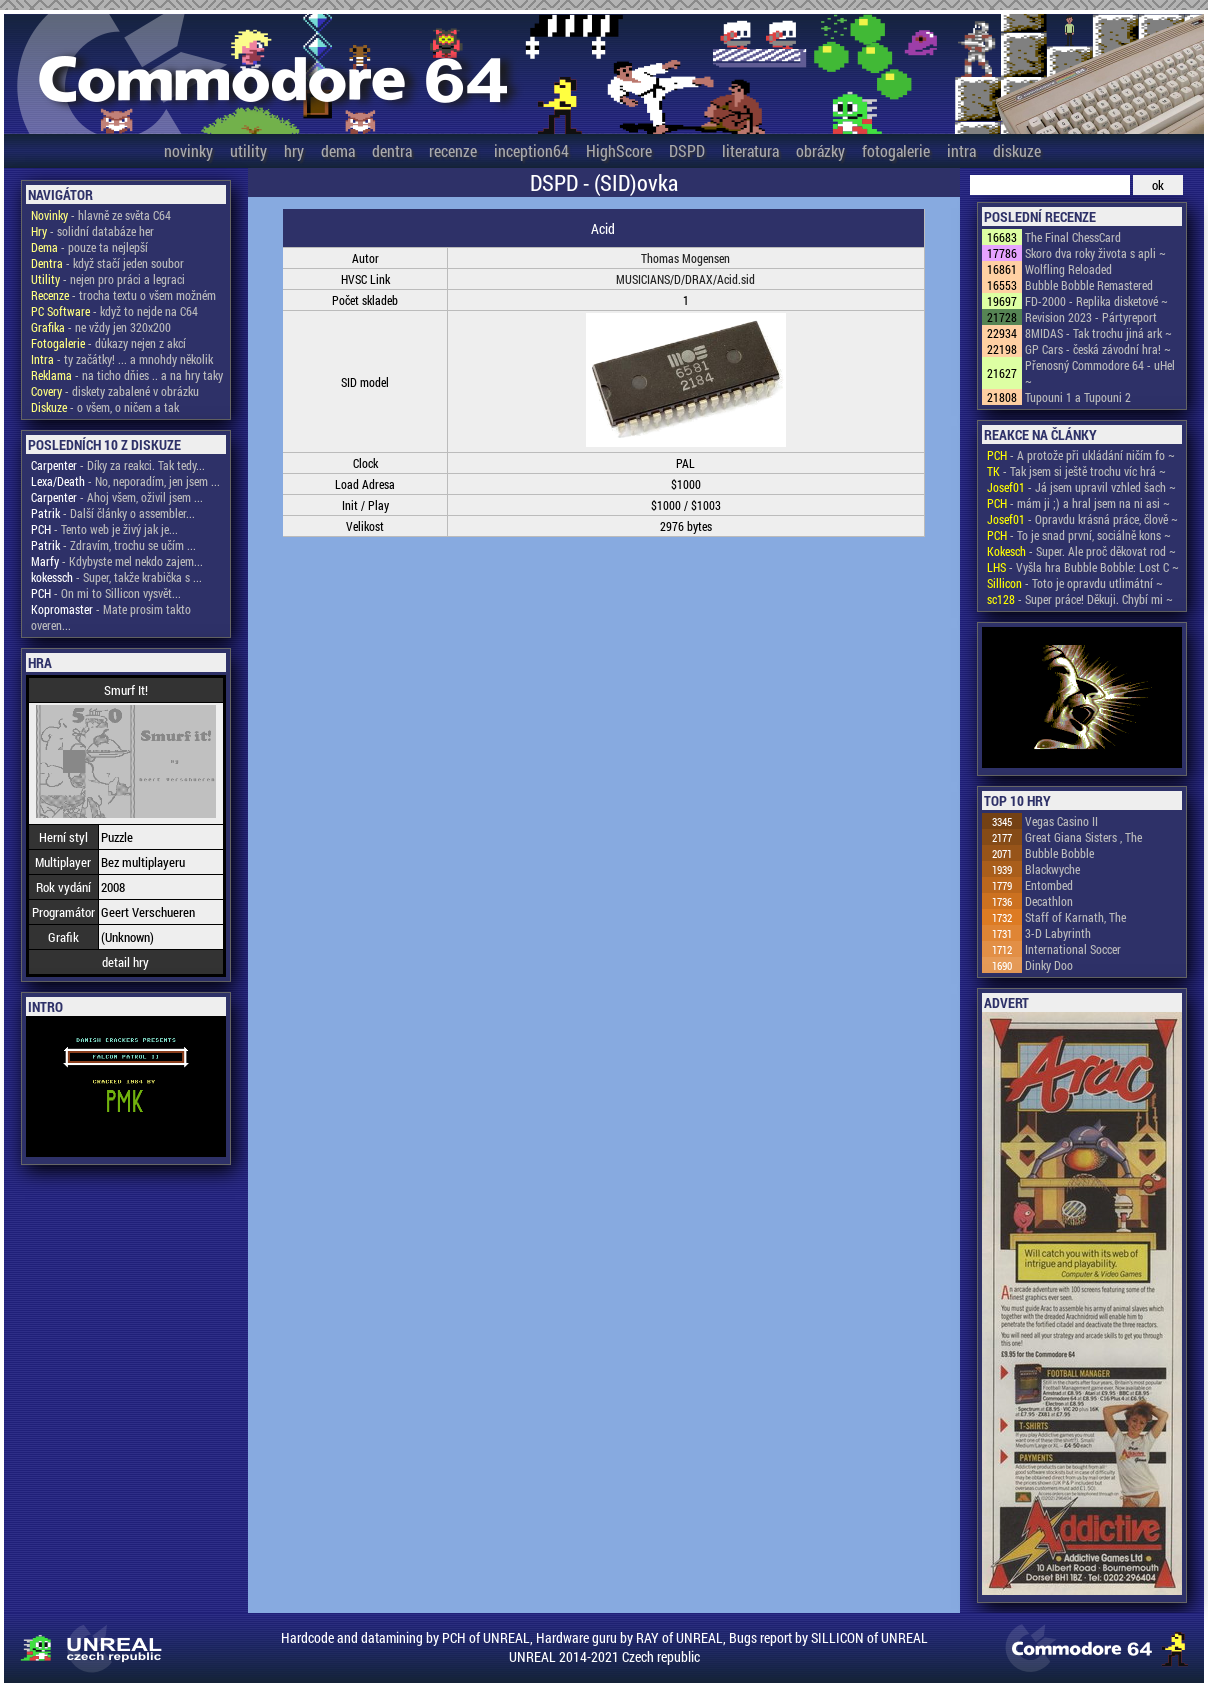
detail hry (125, 962)
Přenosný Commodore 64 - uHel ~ (1100, 373)
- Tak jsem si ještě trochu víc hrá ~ (1076, 471)
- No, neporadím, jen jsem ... (125, 481)
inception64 (531, 150)
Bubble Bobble (1059, 853)
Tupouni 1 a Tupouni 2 (1078, 397)
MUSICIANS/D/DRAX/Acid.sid (685, 279)
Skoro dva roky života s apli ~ (1095, 253)
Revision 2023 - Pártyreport (1091, 317)
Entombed (1049, 885)
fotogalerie (896, 150)
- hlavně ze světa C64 (101, 215)
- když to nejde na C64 (114, 311)
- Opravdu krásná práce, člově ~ (1082, 519)
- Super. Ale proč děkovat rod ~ (1081, 551)
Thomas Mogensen (685, 258)
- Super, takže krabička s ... (116, 577)
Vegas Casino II (1061, 821)
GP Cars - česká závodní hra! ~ (1098, 349)
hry (294, 150)
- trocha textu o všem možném (123, 295)
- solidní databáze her (92, 231)
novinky (188, 150)
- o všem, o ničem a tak (105, 407)
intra (961, 150)
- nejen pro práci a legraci (108, 279)
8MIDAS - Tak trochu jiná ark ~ (1098, 333)
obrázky (820, 150)
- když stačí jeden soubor (107, 263)
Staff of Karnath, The (1075, 917)
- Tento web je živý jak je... (104, 529)
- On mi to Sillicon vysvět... (106, 593)
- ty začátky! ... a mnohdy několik (122, 359)
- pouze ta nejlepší (89, 247)
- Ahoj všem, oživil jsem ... (117, 497)
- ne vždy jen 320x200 (101, 327)
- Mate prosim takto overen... (111, 617)
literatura (750, 150)
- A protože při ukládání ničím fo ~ (1081, 455)
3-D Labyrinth (1058, 933)
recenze (453, 150)
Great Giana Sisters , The (1083, 837)
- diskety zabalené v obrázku (115, 391)
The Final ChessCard (1073, 237)
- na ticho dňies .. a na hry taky (127, 375)
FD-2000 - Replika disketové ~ (1096, 301)
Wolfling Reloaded (1068, 269)
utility (248, 150)
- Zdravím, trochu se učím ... (113, 545)
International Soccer (1073, 949)
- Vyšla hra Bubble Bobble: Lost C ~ (1083, 567)
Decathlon (1049, 901)
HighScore (619, 150)
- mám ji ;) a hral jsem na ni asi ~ (1078, 503)
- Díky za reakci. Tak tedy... (118, 465)
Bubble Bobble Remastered (1089, 285)
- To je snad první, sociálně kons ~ (1079, 535)
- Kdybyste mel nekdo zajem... (117, 561)
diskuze (1017, 150)
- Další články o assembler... (113, 513)
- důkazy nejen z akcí (108, 343)
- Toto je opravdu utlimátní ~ (1075, 583)
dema (338, 150)
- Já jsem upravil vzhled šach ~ (1081, 487)
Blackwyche (1052, 869)
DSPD (687, 150)
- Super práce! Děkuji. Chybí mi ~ (1080, 599)
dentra (392, 150)
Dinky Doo (1049, 965)
